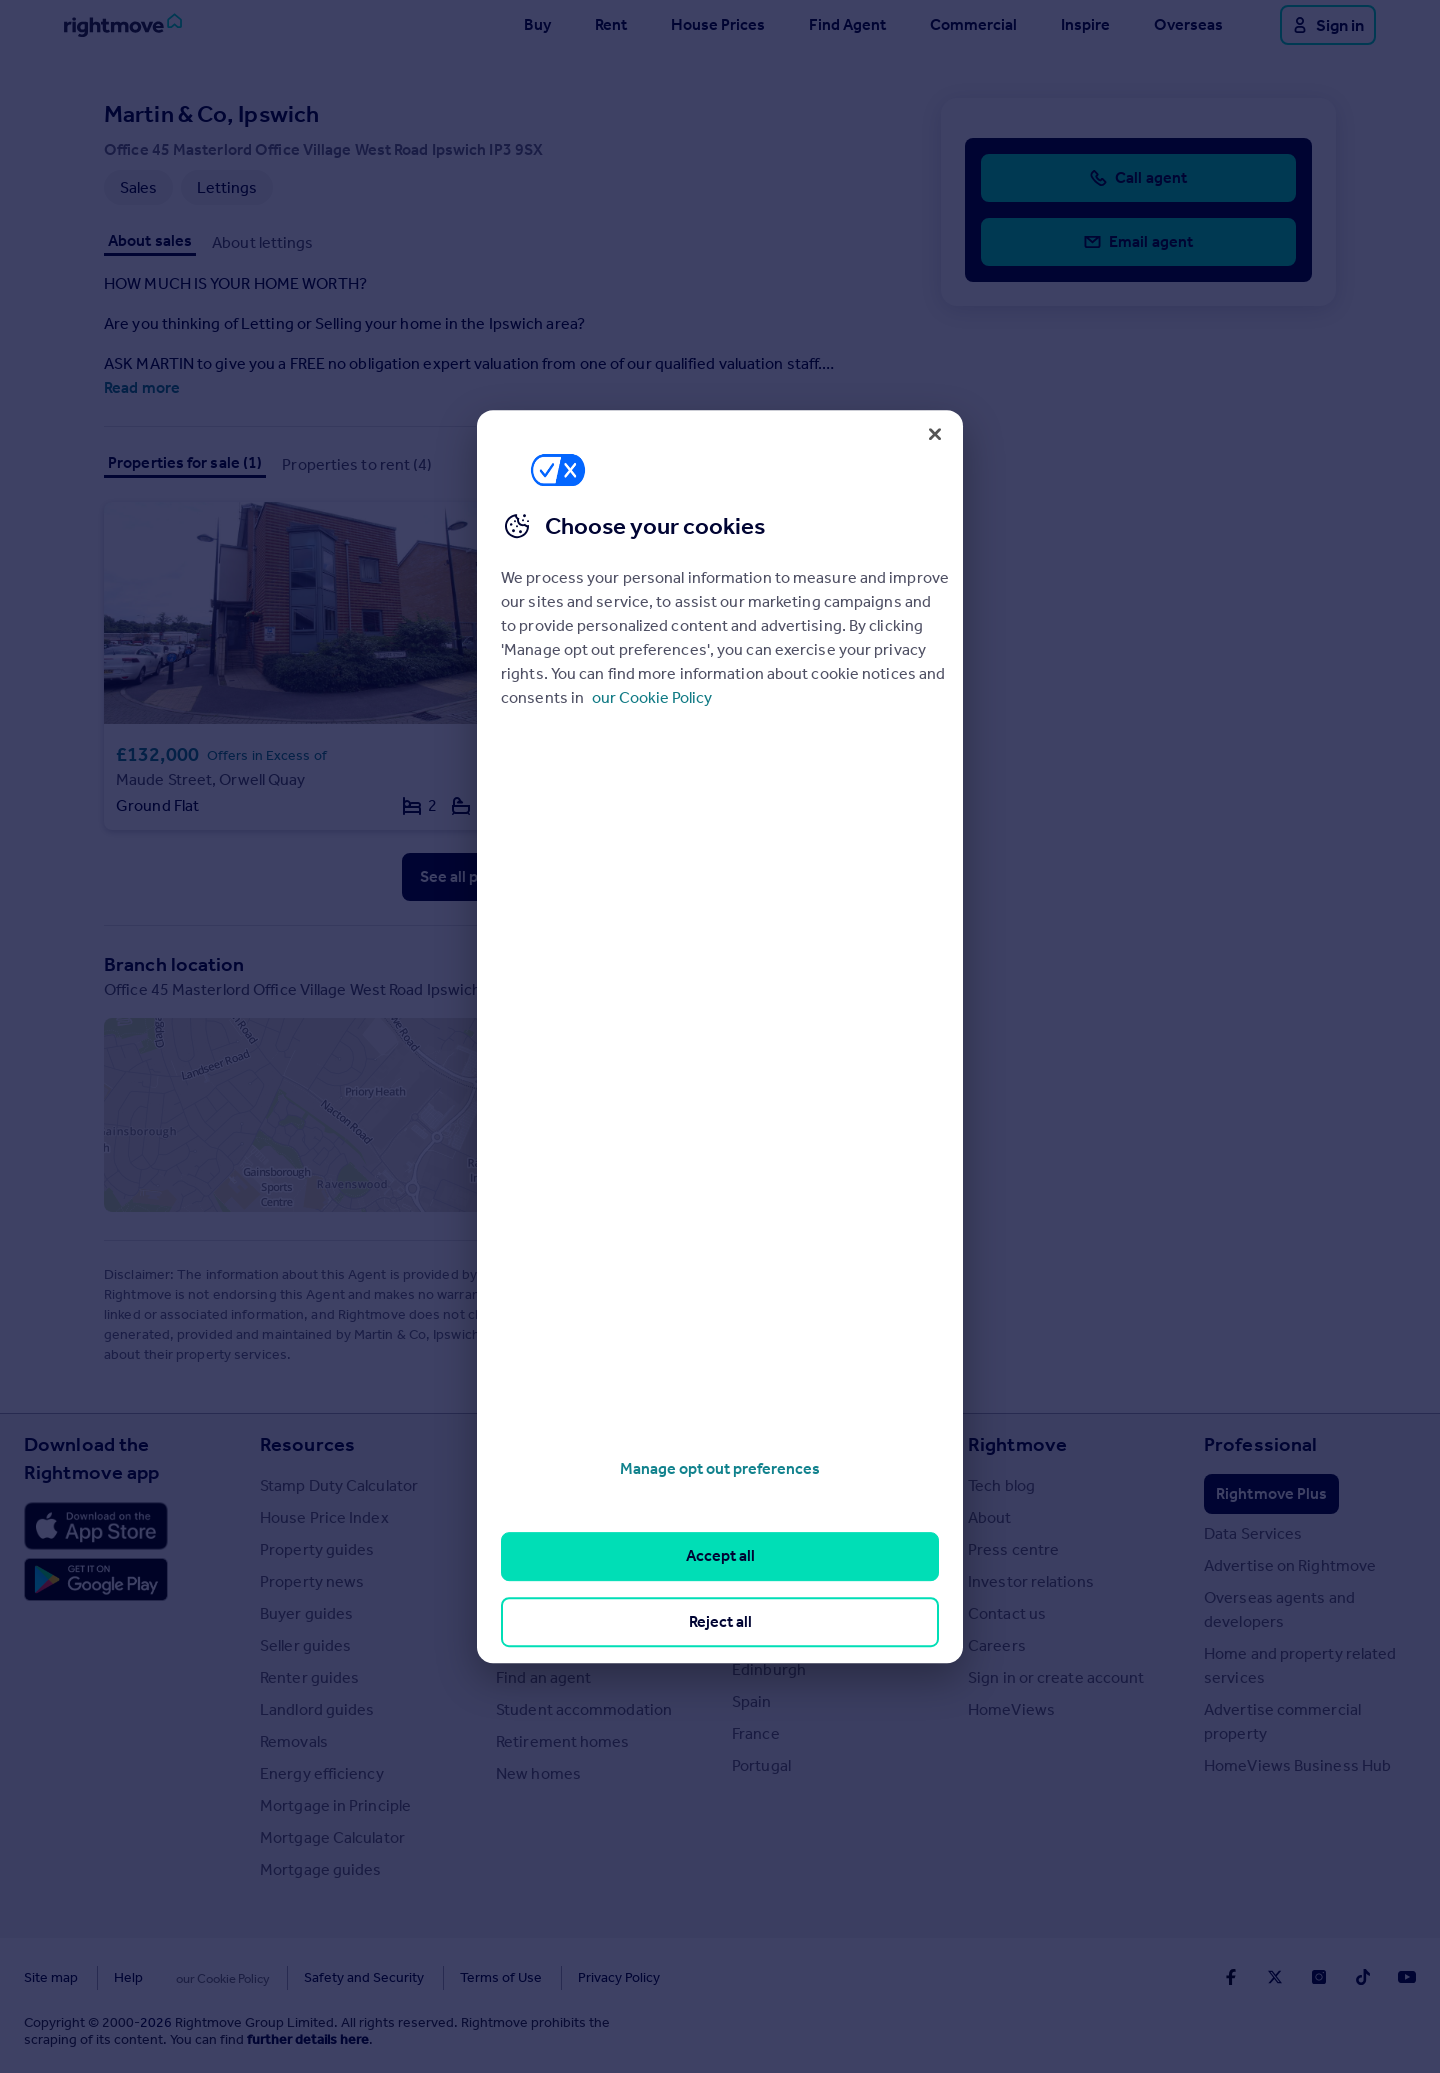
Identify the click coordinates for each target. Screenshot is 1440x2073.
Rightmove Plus (1271, 1494)
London (759, 1542)
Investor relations (1031, 1582)
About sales (150, 240)
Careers (997, 1646)
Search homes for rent (575, 1518)
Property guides (317, 1550)
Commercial (973, 24)
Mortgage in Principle (335, 1806)
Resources (307, 1445)
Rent (611, 24)
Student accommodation (584, 1710)
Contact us (1007, 1614)
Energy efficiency (322, 1774)
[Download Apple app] (96, 1527)
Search (527, 1445)
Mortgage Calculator (332, 1838)
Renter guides (309, 1678)
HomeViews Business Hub (1297, 1766)
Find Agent (847, 24)
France (756, 1734)
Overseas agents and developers (1279, 1610)
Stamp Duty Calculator (339, 1486)
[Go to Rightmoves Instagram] (1319, 1977)
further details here (308, 2040)
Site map (51, 1978)
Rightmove (1017, 1445)
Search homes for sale (574, 1486)
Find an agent (543, 1678)
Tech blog (1001, 1486)
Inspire (1085, 24)
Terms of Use (462, 1978)
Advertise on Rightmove (1290, 1566)
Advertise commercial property (1282, 1722)
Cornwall (763, 1574)
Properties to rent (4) (357, 464)
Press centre (1013, 1550)
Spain (752, 1702)
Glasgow (763, 1606)
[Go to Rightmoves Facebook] (1231, 1977)
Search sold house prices (584, 1646)
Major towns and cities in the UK (834, 1498)
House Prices (718, 24)
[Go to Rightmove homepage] (123, 25)
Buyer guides (306, 1614)
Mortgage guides (321, 1870)
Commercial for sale (567, 1550)
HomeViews (1011, 1710)
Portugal (761, 1766)
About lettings (262, 242)
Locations (777, 1445)
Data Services (1253, 1534)
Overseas (1188, 24)
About (990, 1518)
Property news (312, 1582)
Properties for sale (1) (185, 462)
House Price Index (324, 1518)
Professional (1260, 1445)
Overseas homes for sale (584, 1614)
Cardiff (756, 1638)
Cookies (204, 1978)
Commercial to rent (565, 1582)
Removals (294, 1742)
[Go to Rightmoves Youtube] (1407, 1977)
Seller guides (305, 1646)
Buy (537, 24)
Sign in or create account (1056, 1678)
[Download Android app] (96, 1583)
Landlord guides (317, 1710)
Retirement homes (563, 1742)
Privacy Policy (580, 1978)
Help (128, 1978)
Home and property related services (1300, 1666)
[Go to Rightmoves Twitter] (1275, 1977)
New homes (538, 1774)
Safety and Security (325, 1978)
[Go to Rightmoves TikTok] (1363, 1977)
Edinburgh (769, 1670)
